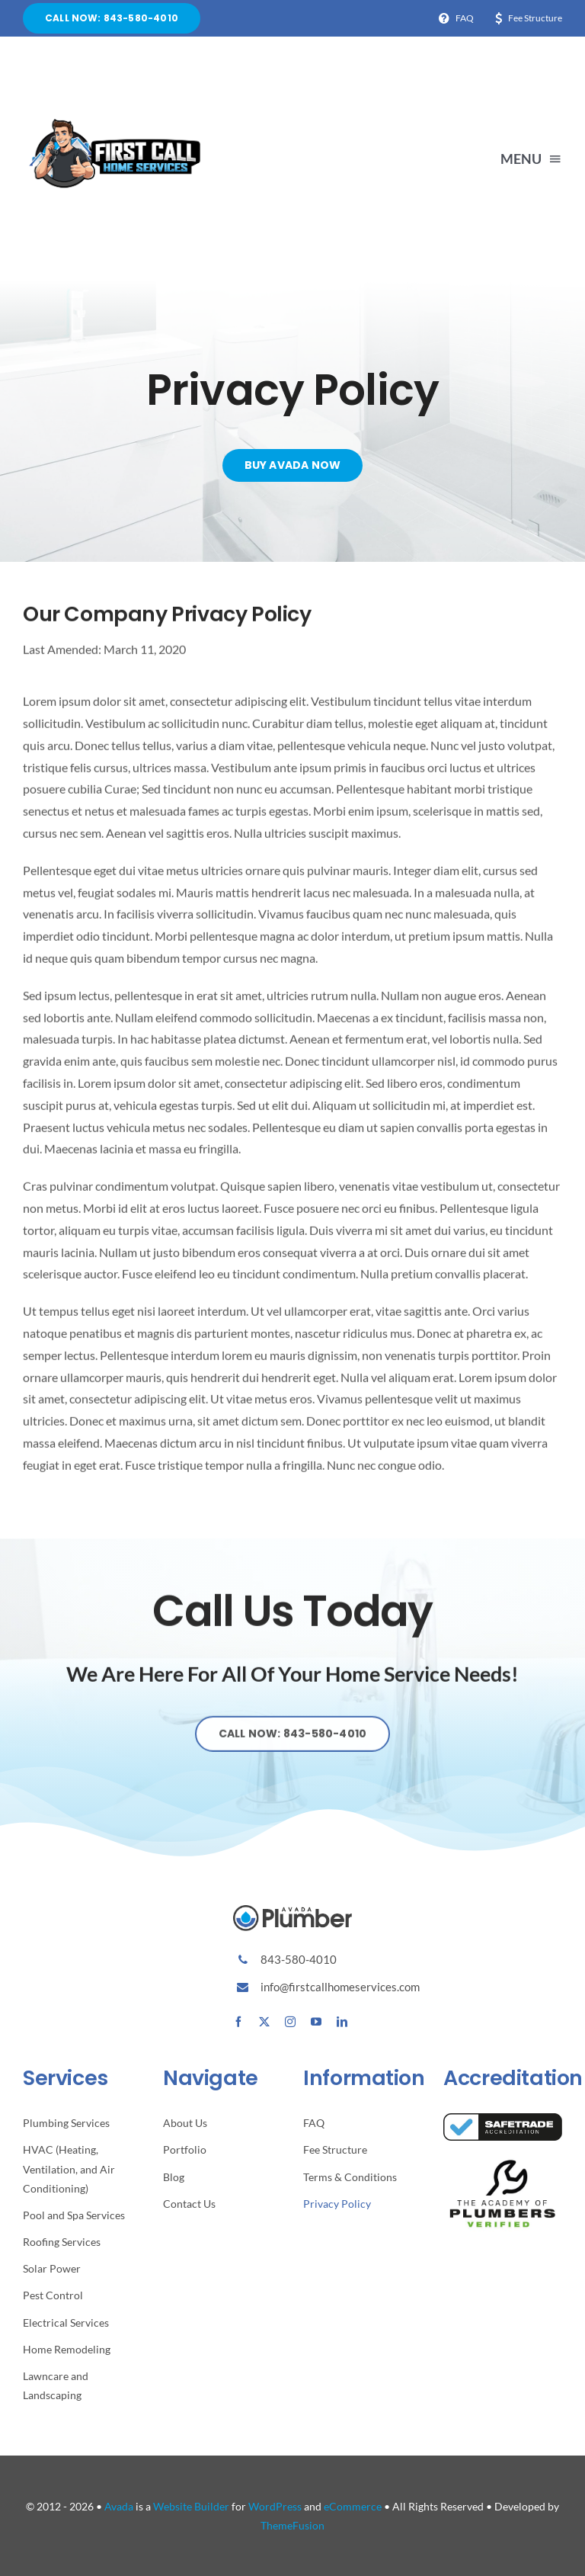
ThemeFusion (292, 2525)
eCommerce (353, 2506)
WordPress (275, 2506)
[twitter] (264, 2021)
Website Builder (191, 2506)
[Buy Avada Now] (292, 466)
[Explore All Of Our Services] (293, 1746)
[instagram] (290, 2021)
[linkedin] (342, 2021)
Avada (118, 2506)
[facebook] (238, 2021)
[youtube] (316, 2021)
